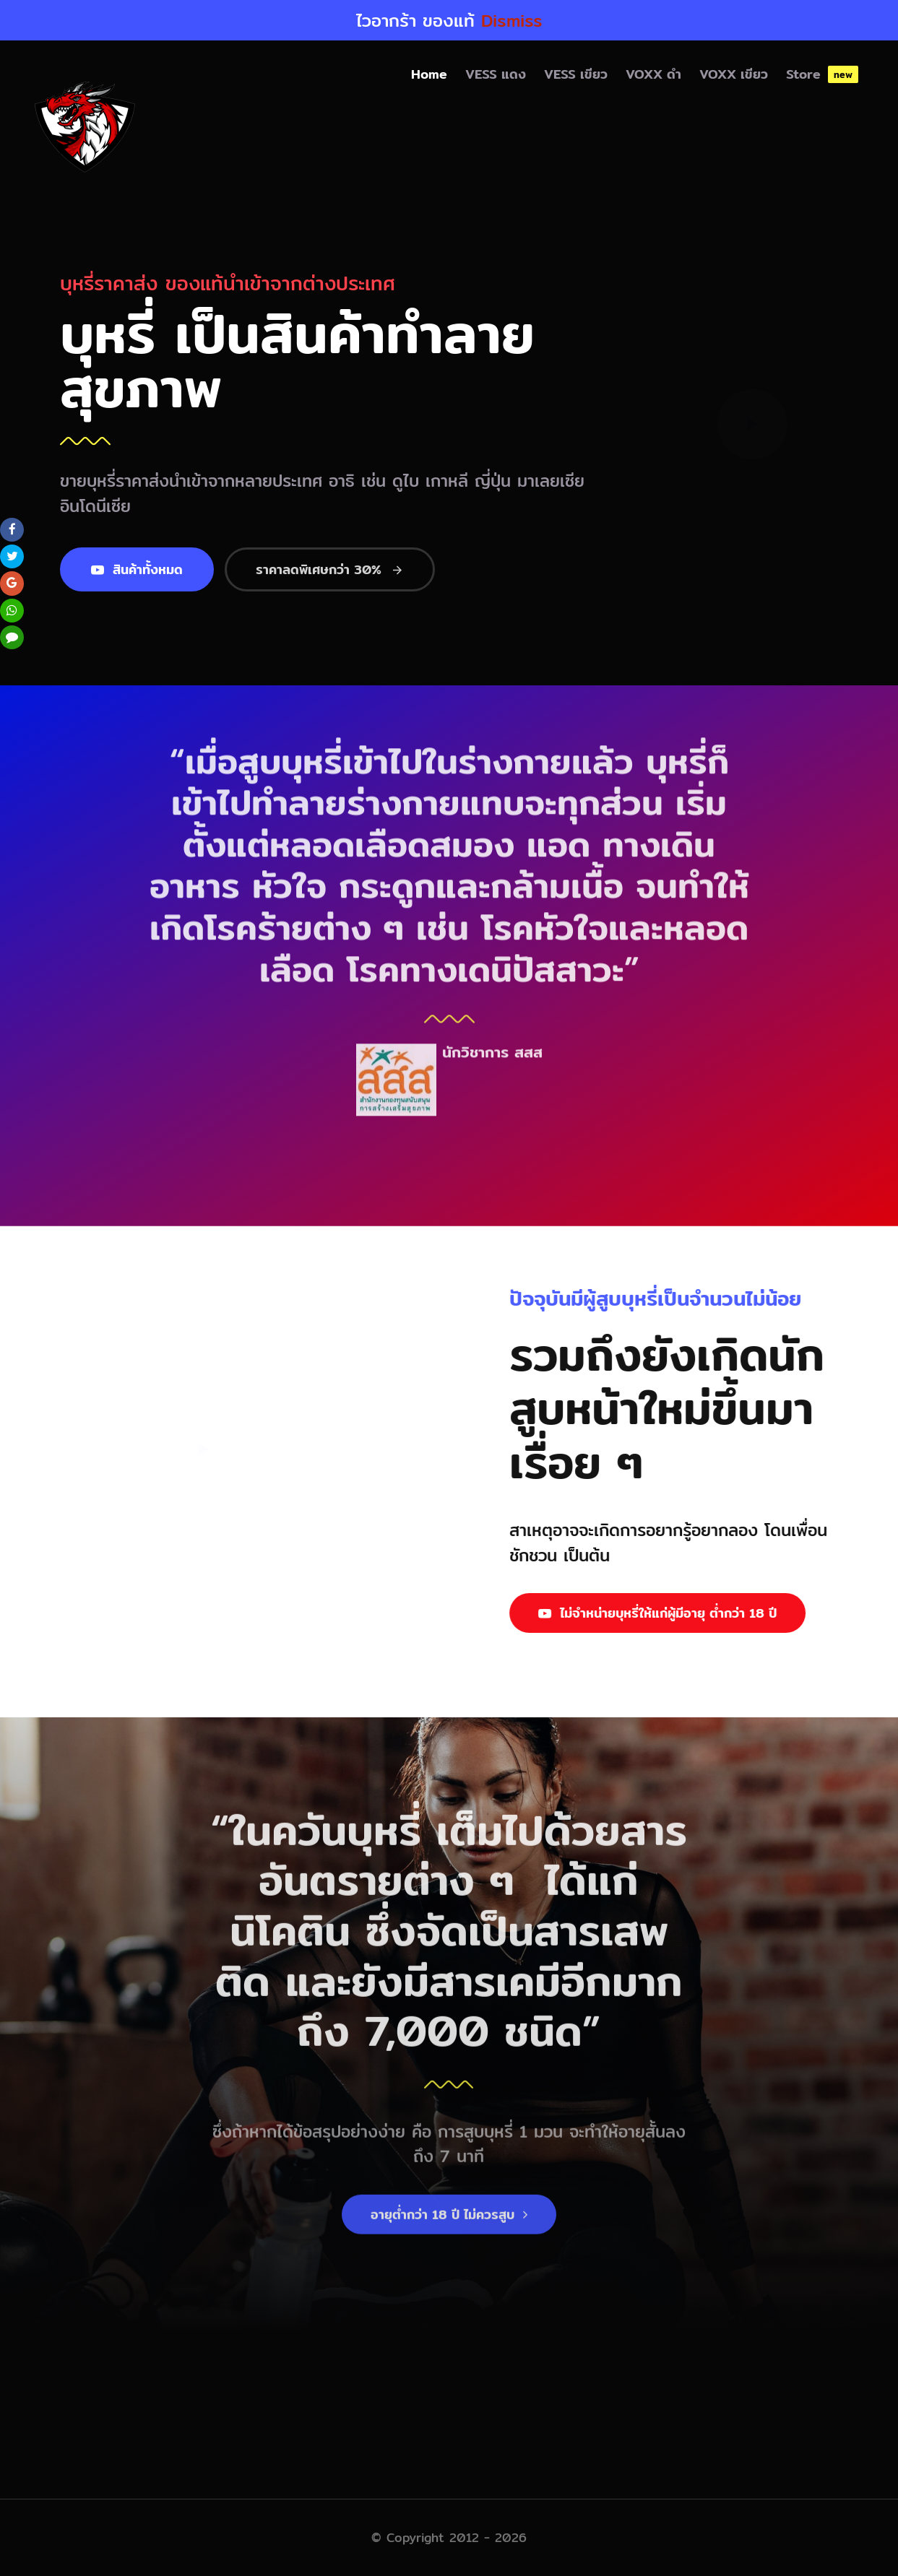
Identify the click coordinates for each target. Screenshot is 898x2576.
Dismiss (512, 20)
